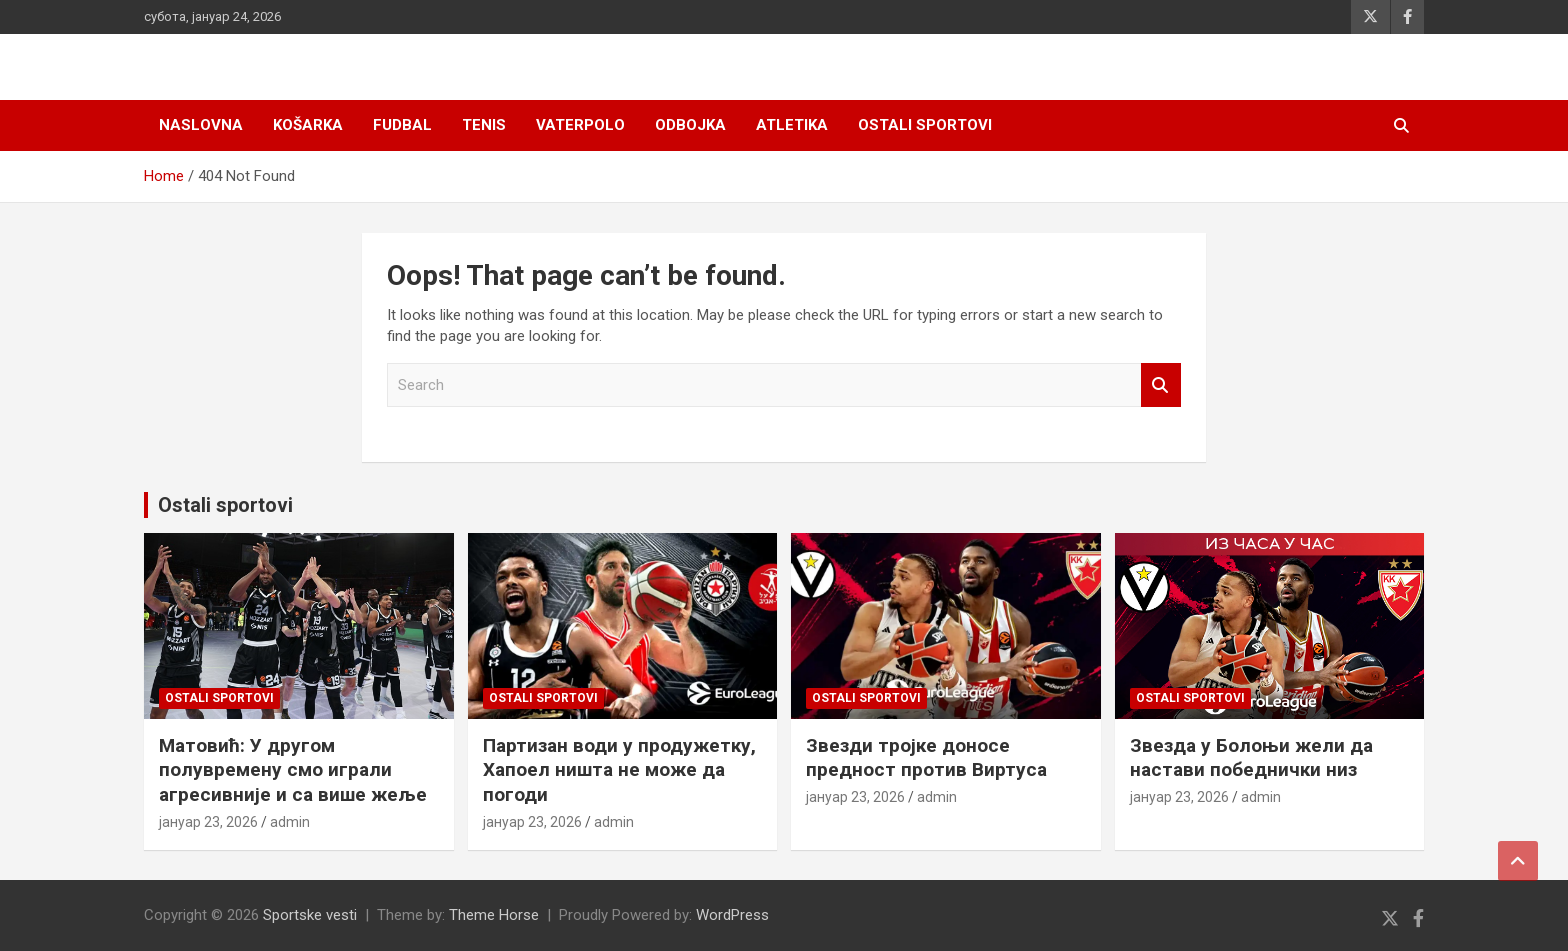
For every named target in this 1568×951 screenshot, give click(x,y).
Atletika (792, 125)
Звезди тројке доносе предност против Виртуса (926, 758)
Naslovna (201, 125)
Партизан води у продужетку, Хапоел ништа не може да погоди (619, 770)
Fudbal (402, 125)
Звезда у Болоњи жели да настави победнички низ (1251, 758)
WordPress (732, 915)
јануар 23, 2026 (208, 822)
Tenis (484, 125)
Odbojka (690, 125)
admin (290, 822)
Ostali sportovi (925, 125)
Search (1161, 385)
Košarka (308, 125)
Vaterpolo (580, 125)
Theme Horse (494, 915)
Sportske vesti (310, 915)
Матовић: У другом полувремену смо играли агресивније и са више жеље (293, 770)
